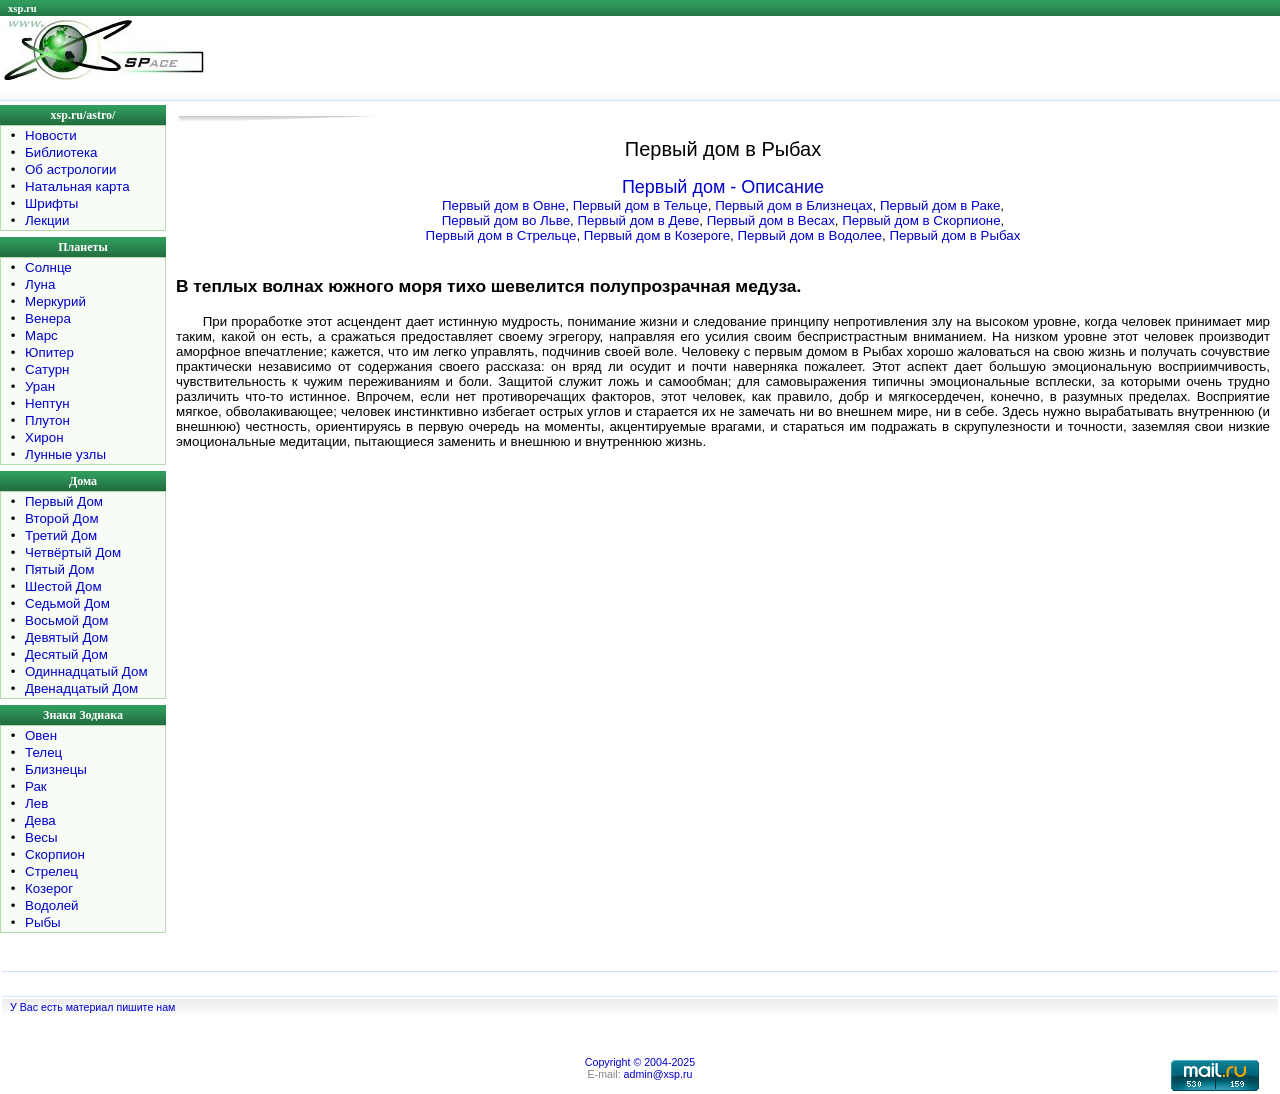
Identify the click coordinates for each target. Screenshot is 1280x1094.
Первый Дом (64, 501)
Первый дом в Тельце (640, 205)
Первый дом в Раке (940, 205)
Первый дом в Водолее (809, 235)
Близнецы (56, 769)
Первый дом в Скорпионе (921, 220)
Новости (51, 135)
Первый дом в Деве (638, 220)
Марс (41, 335)
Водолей (52, 905)
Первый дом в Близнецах (793, 205)
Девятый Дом (66, 637)
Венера (48, 318)
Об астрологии (71, 169)
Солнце (48, 267)
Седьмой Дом (67, 603)
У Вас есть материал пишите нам (92, 1007)
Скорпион (55, 854)
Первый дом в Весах (771, 220)
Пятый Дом (59, 569)
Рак (36, 786)
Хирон (44, 437)
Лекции (47, 220)
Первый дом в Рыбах (954, 235)
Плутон (47, 420)
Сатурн (47, 369)
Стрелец (51, 871)
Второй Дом (62, 518)
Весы (41, 837)
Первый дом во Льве (506, 220)
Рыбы (43, 922)
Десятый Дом (66, 654)
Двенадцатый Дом (81, 688)
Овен (41, 735)
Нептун (47, 403)
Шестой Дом (63, 586)
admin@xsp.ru (658, 1074)
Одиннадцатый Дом (86, 671)
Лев (36, 803)
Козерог (49, 888)
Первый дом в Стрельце (501, 235)
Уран (40, 386)
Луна (40, 284)
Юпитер (49, 352)
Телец (43, 752)
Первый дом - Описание (723, 187)
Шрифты (51, 203)
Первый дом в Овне (503, 205)
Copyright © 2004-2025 (640, 1062)
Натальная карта (77, 186)
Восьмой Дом (66, 620)
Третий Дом (61, 535)
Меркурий (55, 301)
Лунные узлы (65, 454)
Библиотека (61, 152)
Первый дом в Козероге (657, 235)
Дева (40, 820)
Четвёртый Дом (73, 552)
